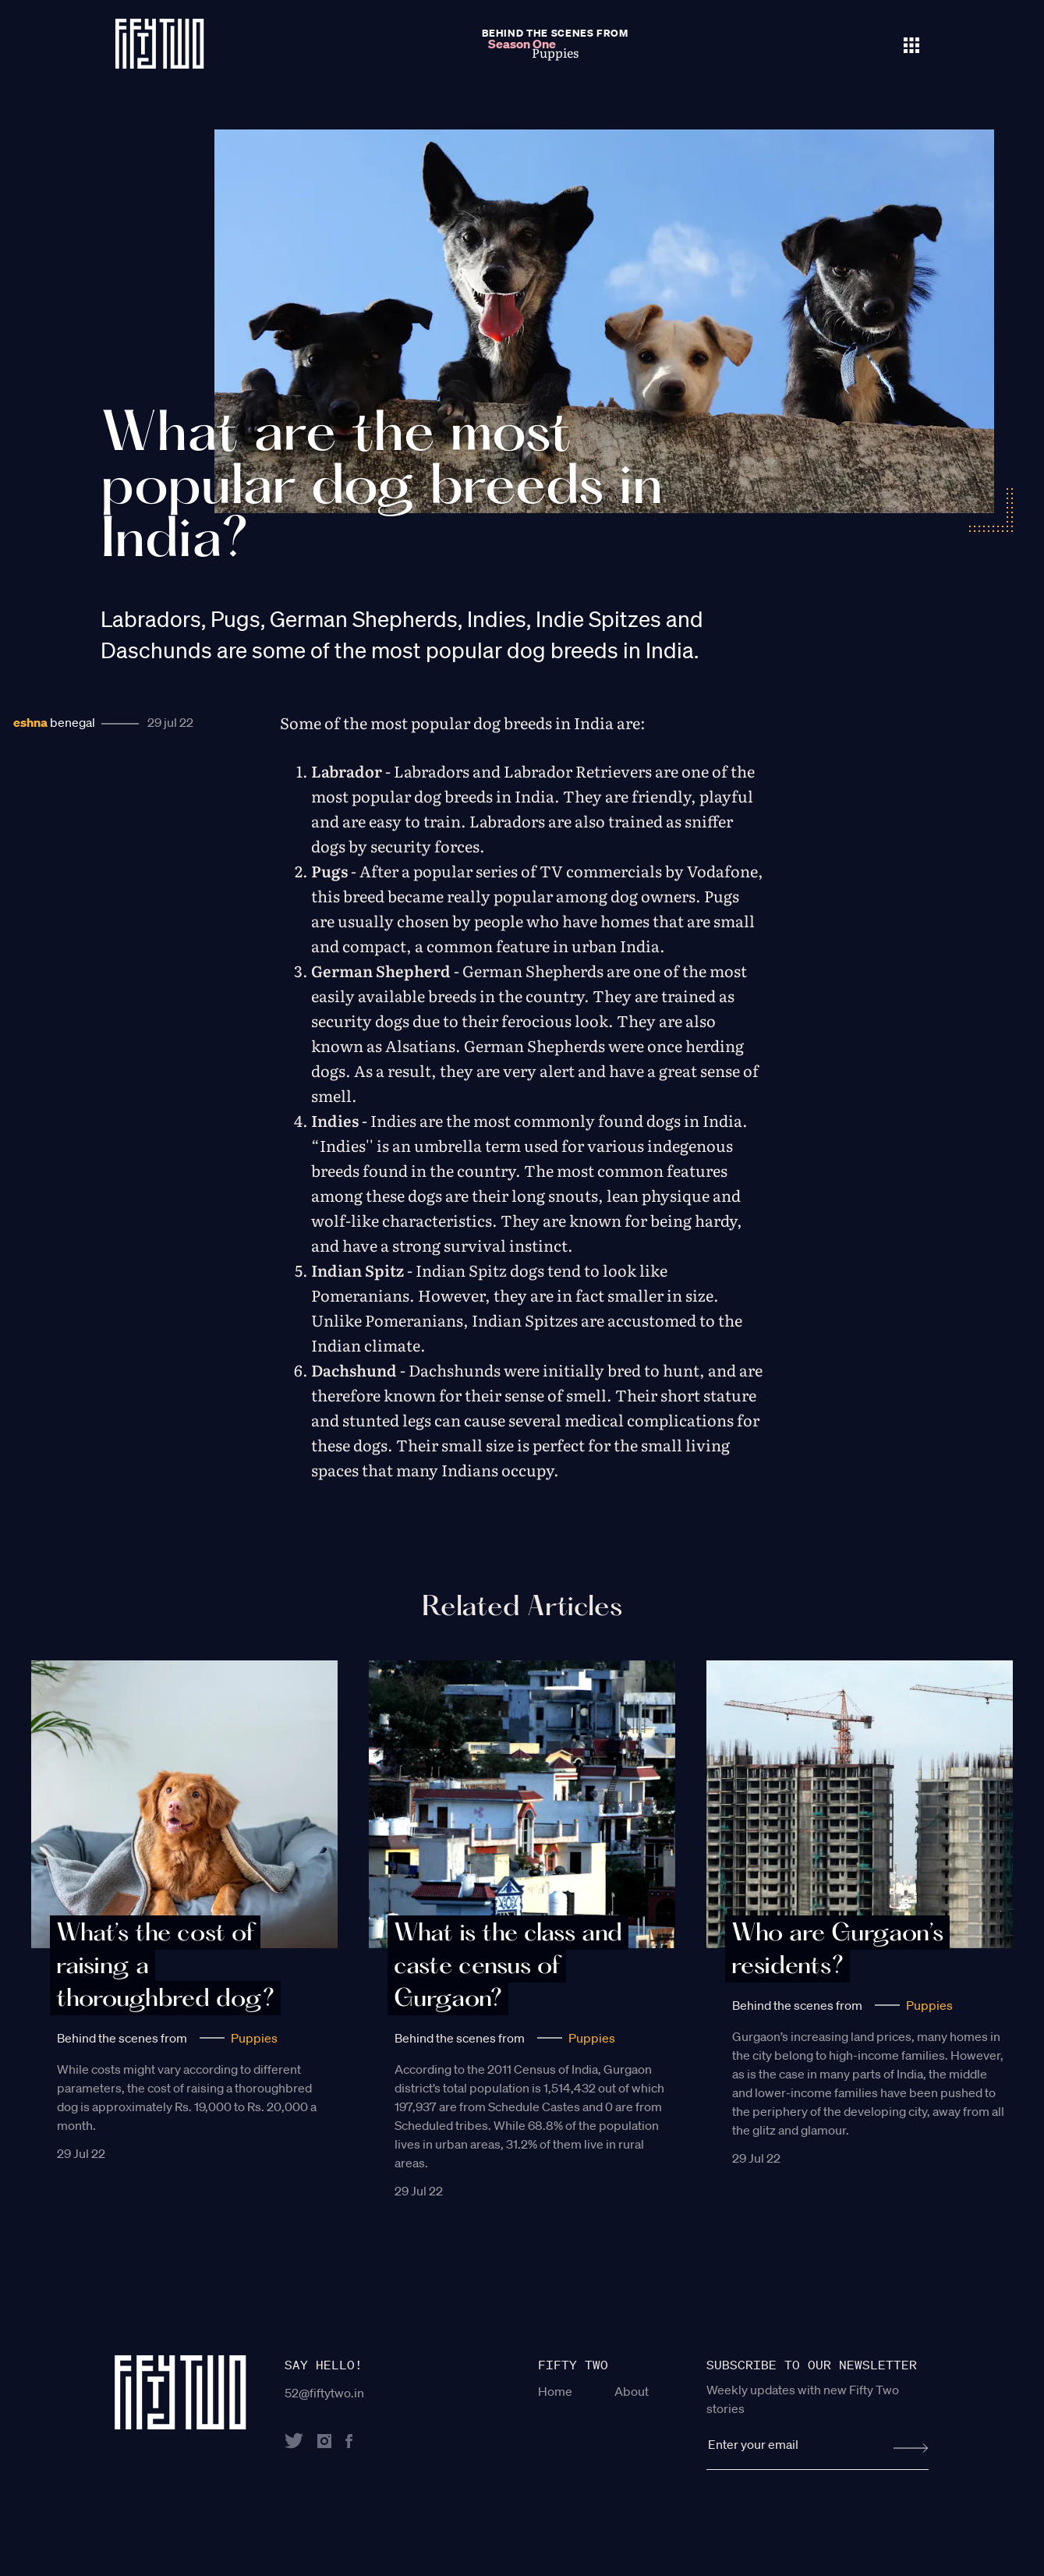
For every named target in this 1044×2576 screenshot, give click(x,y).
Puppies (254, 2038)
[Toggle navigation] (911, 43)
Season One (522, 43)
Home (555, 2391)
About (631, 2391)
